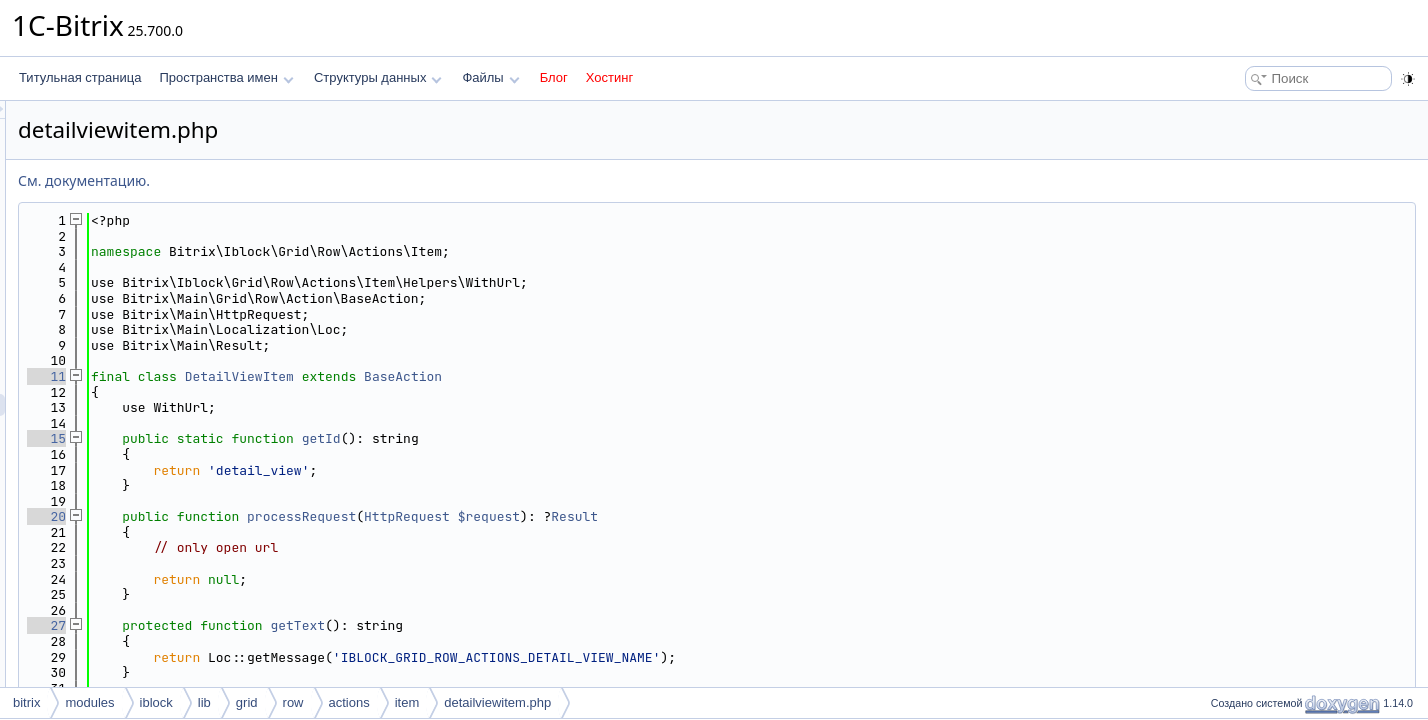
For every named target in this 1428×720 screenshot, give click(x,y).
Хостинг (609, 77)
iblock (156, 702)
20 (296, 516)
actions (349, 702)
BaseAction (653, 376)
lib (204, 702)
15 (296, 438)
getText (547, 625)
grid (247, 702)
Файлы (490, 77)
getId (571, 438)
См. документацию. (334, 180)
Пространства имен (226, 77)
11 (296, 376)
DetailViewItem (489, 376)
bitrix (26, 702)
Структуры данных (378, 77)
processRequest (551, 516)
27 (296, 625)
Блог (554, 77)
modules (89, 702)
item (407, 702)
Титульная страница (80, 77)
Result (824, 516)
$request (739, 516)
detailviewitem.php (497, 702)
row (293, 702)
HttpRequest (657, 516)
